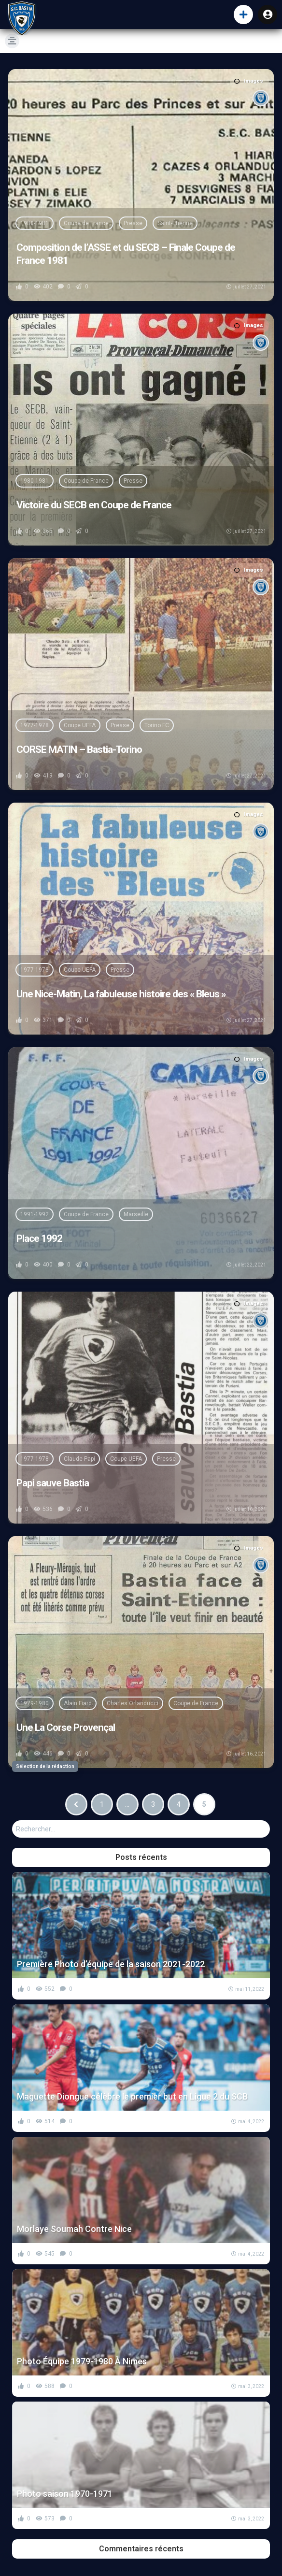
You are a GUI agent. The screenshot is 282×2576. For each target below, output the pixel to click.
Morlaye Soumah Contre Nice (74, 2229)
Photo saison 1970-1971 (65, 2494)
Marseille (136, 1214)
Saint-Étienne (175, 223)
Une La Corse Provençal (65, 1727)
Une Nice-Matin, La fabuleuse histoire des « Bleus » (121, 994)
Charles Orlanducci (132, 1703)
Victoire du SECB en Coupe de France (93, 505)
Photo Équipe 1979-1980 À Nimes (82, 2361)
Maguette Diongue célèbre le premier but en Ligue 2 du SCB (132, 2096)
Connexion (267, 14)
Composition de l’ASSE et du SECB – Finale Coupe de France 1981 (125, 254)
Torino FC (156, 725)
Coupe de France (86, 223)
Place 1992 (39, 1238)
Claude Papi (79, 1458)
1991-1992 (34, 1214)
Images (248, 81)
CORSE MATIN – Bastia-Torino (79, 749)
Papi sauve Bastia (52, 1483)
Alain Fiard (78, 1703)
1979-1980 (34, 1703)
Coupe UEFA (80, 725)
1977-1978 (34, 725)
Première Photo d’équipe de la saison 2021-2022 (111, 1964)
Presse (133, 223)
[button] (243, 14)
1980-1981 (34, 223)
